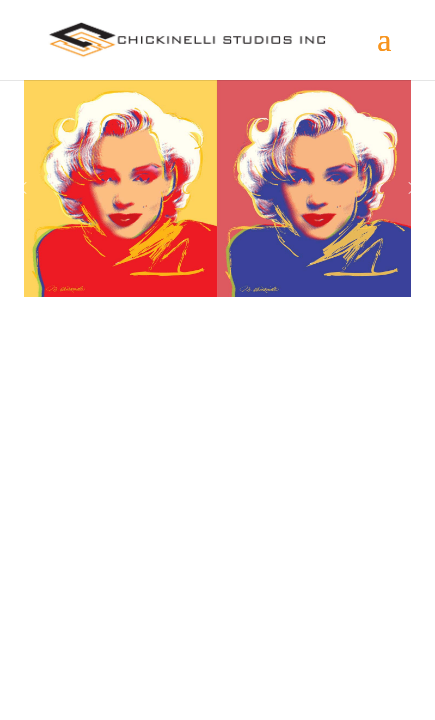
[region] (217, 188)
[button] (23, 188)
